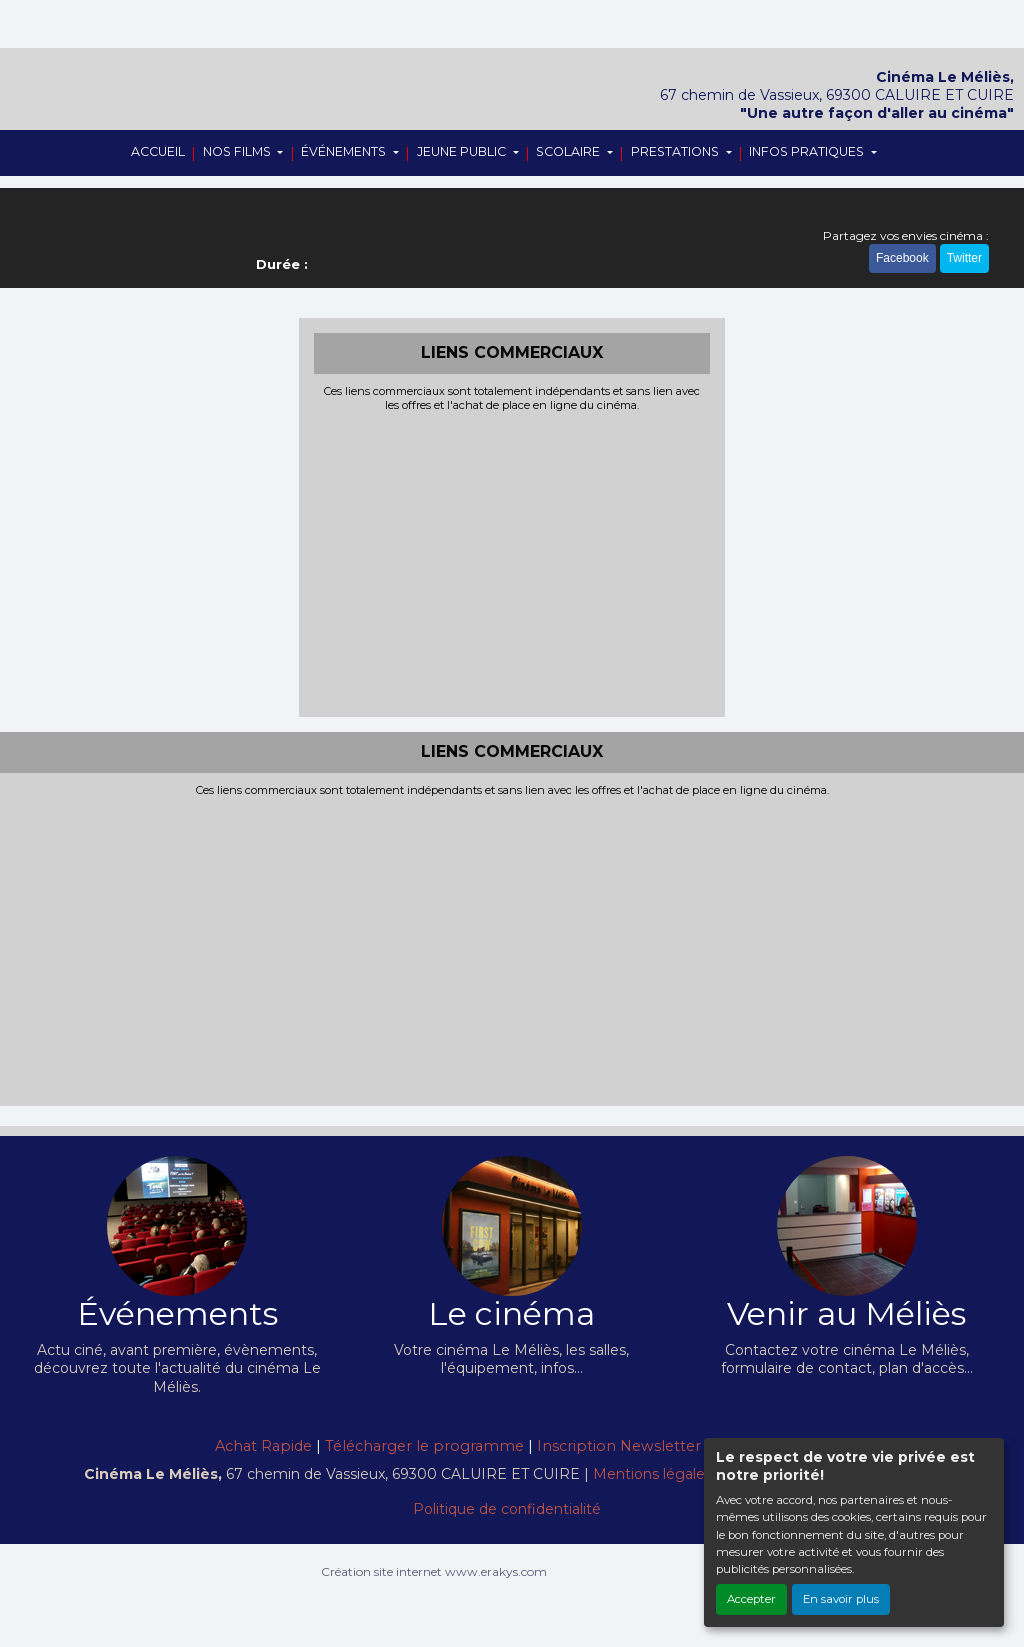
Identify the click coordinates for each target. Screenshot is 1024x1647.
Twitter (964, 258)
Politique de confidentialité (507, 1509)
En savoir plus (841, 1599)
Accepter (751, 1599)
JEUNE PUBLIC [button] (463, 151)
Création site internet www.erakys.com (434, 1571)
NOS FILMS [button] (238, 151)
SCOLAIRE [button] (569, 151)
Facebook (902, 258)
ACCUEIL (158, 151)
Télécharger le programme (424, 1446)
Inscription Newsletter (619, 1446)
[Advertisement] (512, 562)
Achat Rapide (263, 1446)
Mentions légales (652, 1474)
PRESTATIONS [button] (676, 151)
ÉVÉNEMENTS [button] (345, 151)
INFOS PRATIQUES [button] (808, 151)
